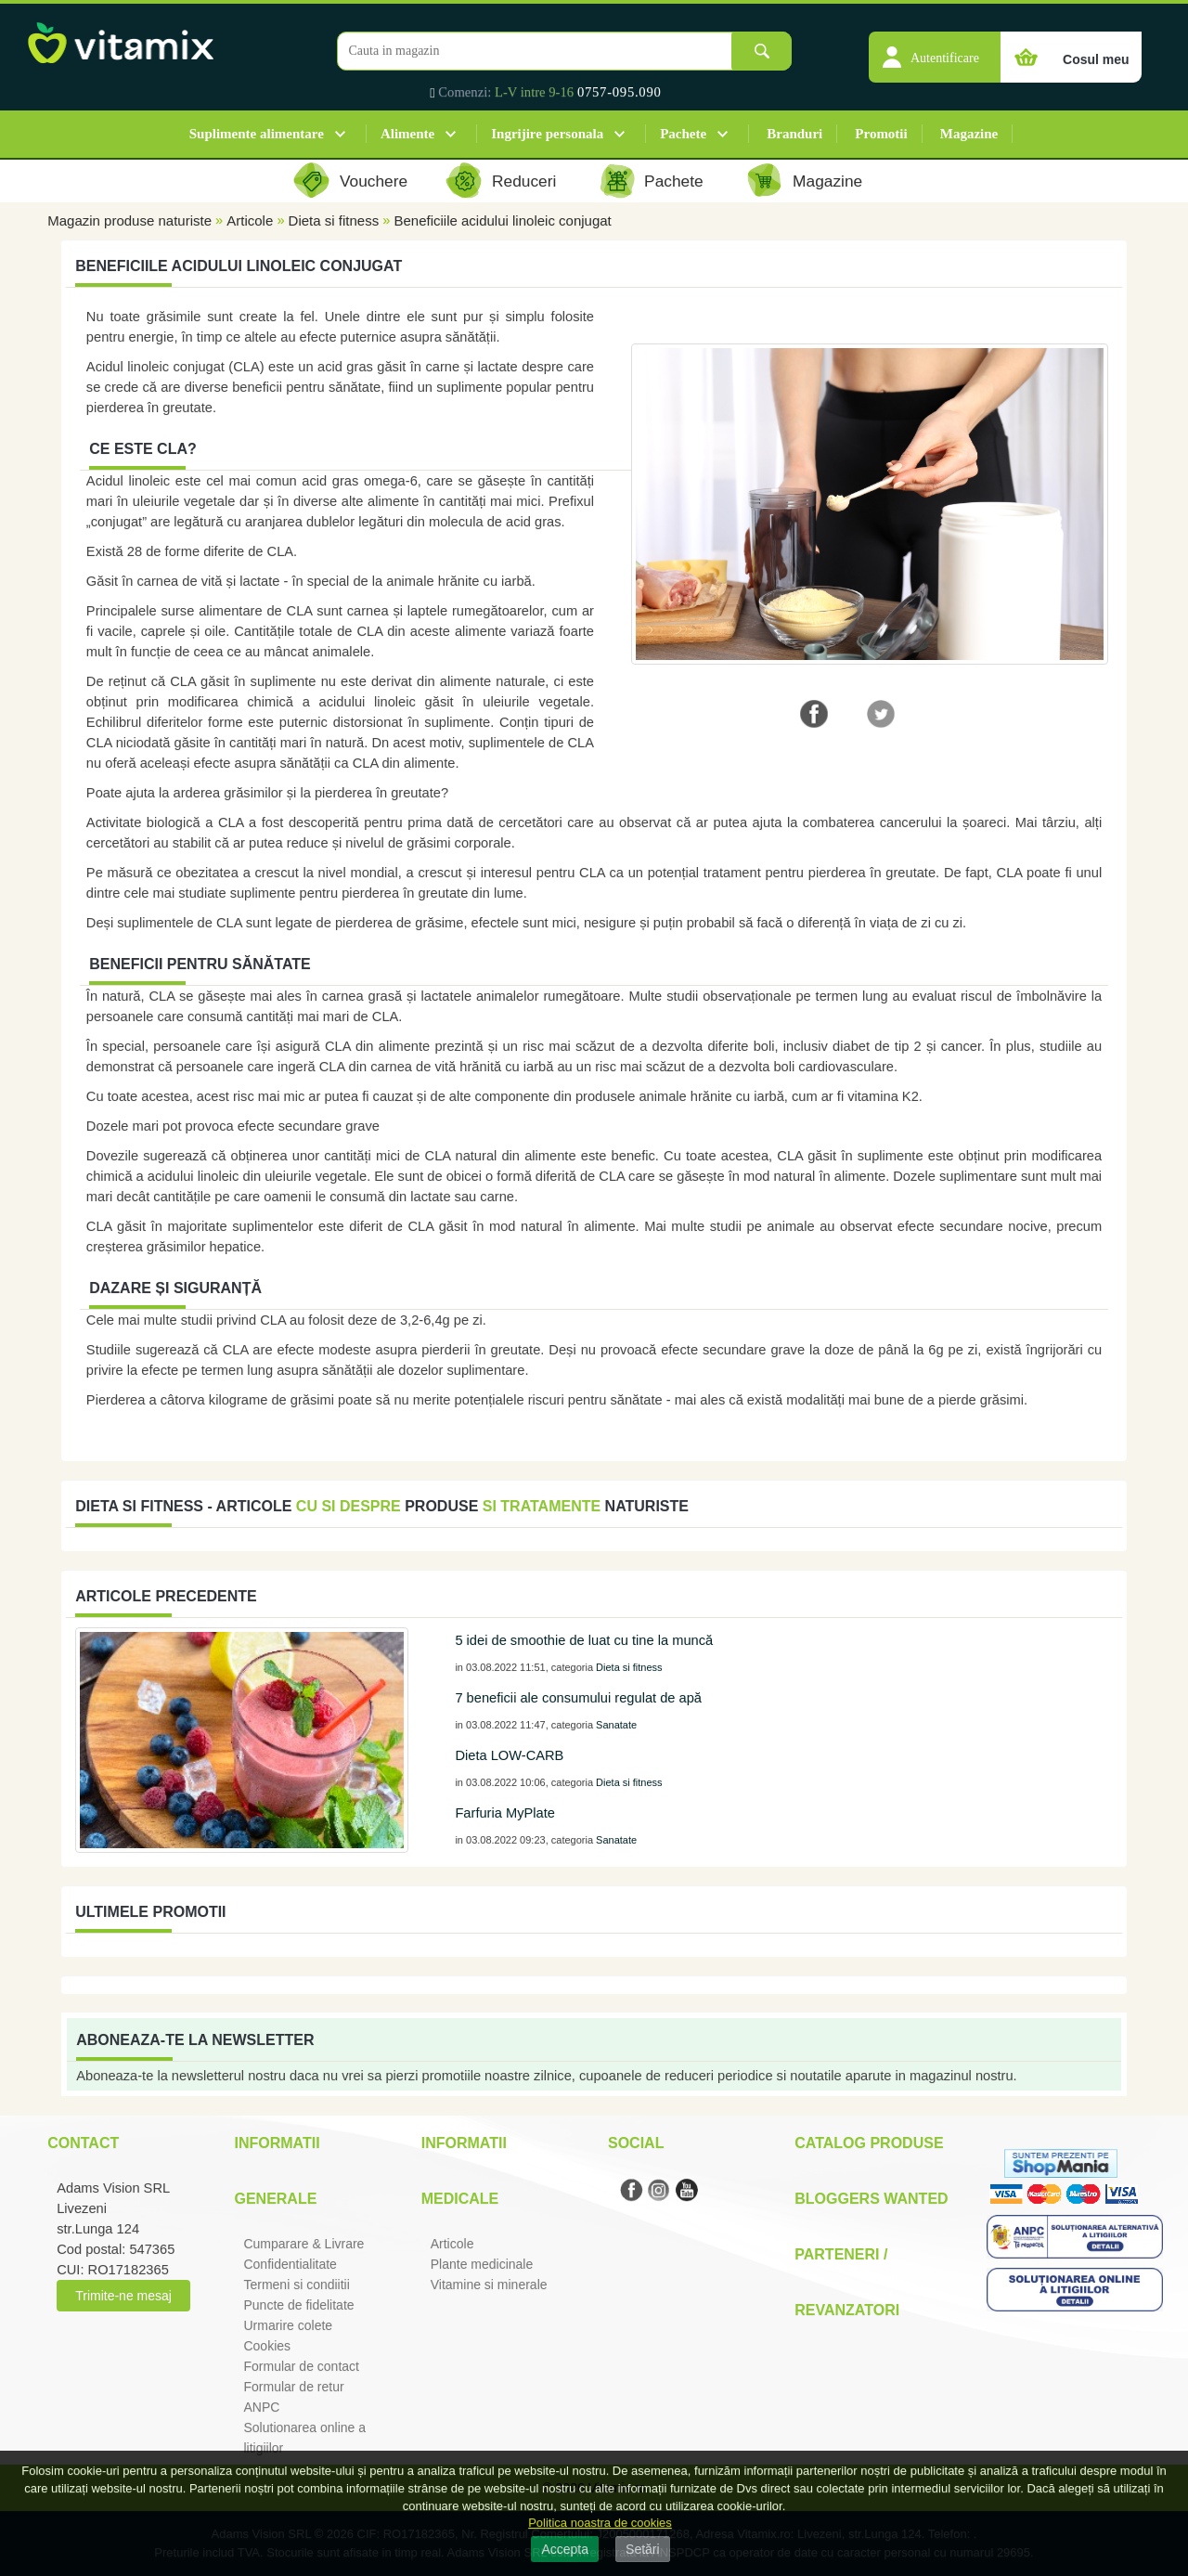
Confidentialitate (289, 2264)
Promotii (881, 133)
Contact (83, 2143)
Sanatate (616, 1724)
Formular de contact (301, 2366)
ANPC (261, 2407)
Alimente (407, 133)
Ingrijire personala (547, 133)
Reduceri (524, 181)
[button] (935, 47)
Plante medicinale (482, 2264)
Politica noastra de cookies (600, 2523)
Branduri (794, 133)
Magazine (969, 133)
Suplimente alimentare (256, 133)
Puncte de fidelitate (298, 2305)
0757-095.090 (619, 91)
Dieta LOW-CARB (509, 1755)
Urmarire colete (287, 2325)
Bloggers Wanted (871, 2199)
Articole (249, 220)
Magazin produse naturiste (129, 220)
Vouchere (373, 181)
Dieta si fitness (334, 220)
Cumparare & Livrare (303, 2243)
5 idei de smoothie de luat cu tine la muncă (584, 1640)
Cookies (267, 2345)
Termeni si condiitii (296, 2284)
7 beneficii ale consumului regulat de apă (578, 1697)
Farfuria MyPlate (505, 1813)
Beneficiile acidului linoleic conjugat (502, 220)
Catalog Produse (868, 2143)
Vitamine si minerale (489, 2284)
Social (636, 2143)
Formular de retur (293, 2386)
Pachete (683, 133)
